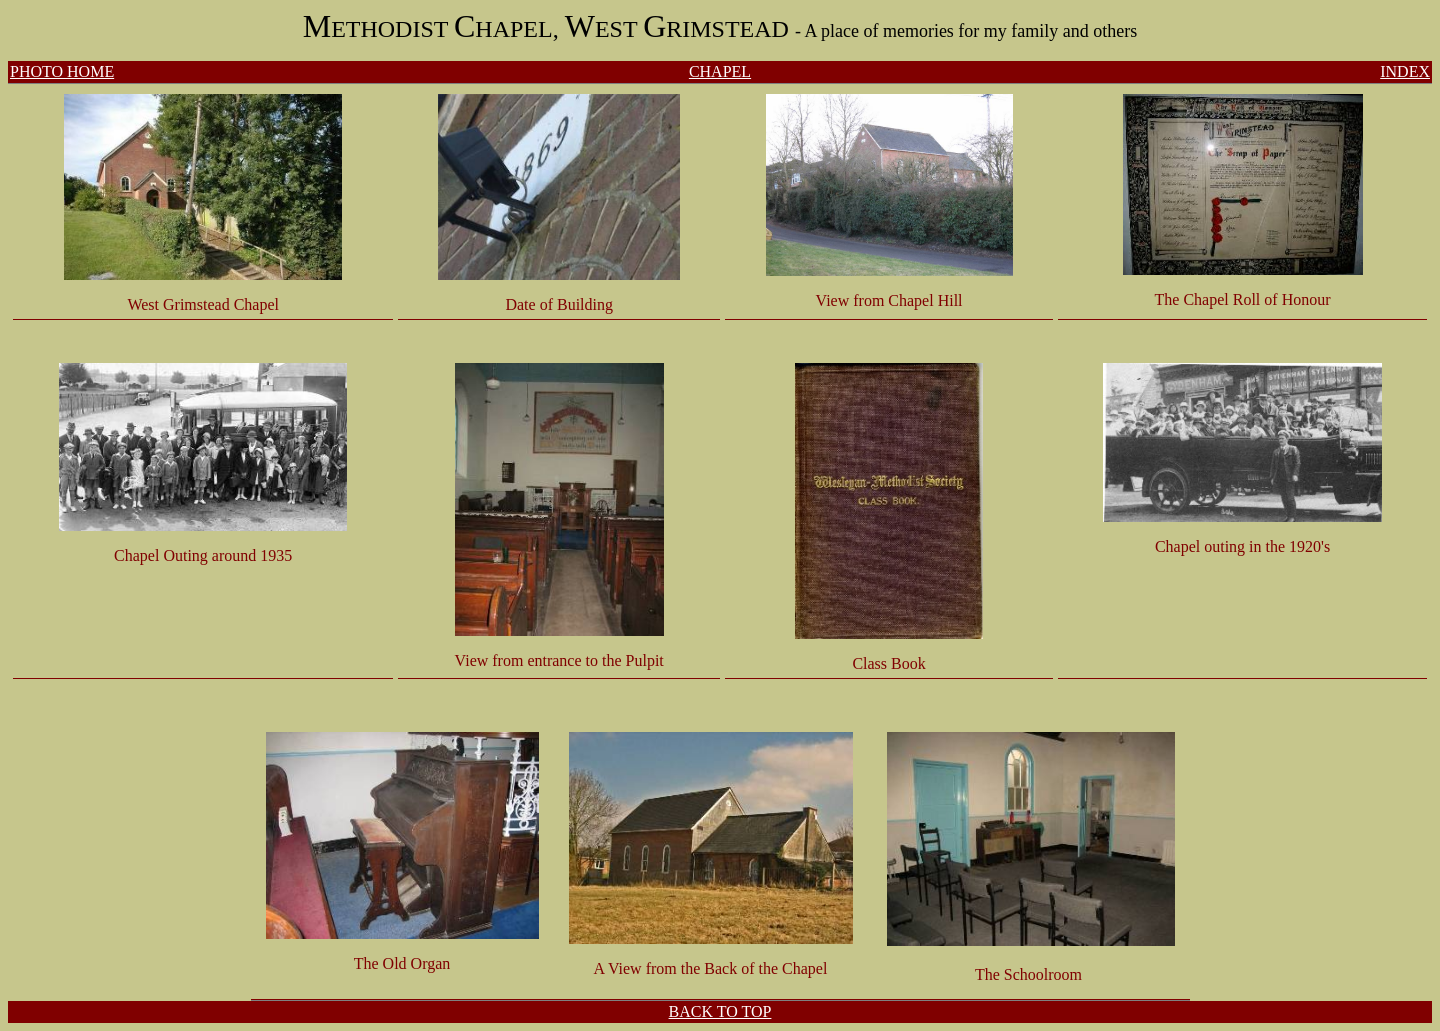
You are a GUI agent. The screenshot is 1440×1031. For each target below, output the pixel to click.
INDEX (1405, 71)
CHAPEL (720, 71)
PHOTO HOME (62, 71)
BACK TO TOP (720, 1011)
